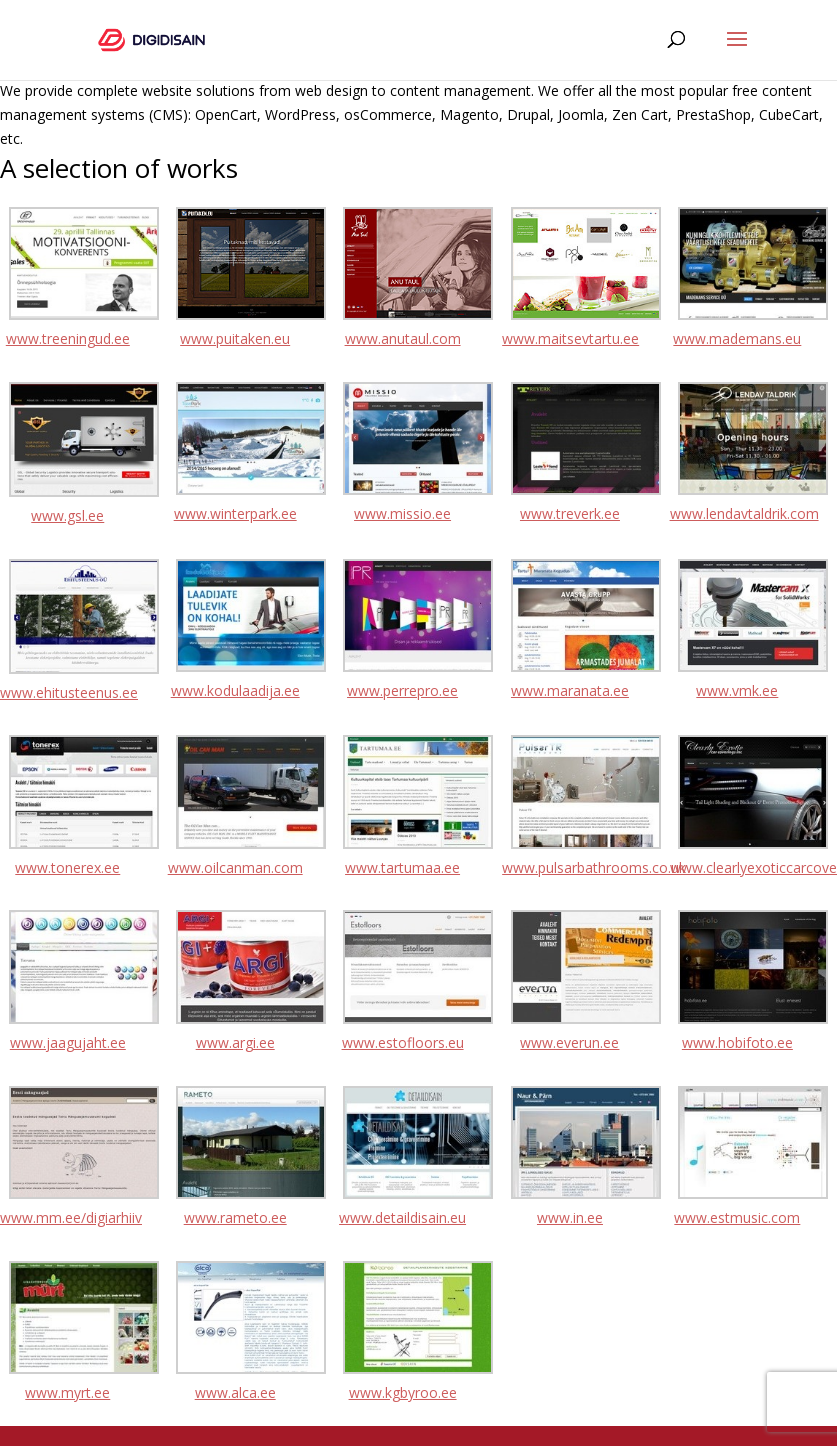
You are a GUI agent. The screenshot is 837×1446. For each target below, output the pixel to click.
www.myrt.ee (67, 1392)
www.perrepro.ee (402, 690)
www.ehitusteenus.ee (68, 692)
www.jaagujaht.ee (68, 1042)
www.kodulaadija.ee (235, 690)
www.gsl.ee (67, 515)
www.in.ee (570, 1217)
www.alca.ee (235, 1392)
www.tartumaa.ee (402, 867)
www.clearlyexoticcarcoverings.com (738, 867)
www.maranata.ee (570, 690)
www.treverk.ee (570, 513)
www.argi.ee (235, 1042)
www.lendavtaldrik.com (738, 513)
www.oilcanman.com (235, 867)
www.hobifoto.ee (737, 1042)
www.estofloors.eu (403, 1042)
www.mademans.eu (737, 338)
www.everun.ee (569, 1042)
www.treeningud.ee (68, 338)
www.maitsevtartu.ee (570, 338)
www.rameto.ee (235, 1217)
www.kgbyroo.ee (403, 1392)
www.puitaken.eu (235, 338)
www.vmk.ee (737, 690)
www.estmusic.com (737, 1217)
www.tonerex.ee (67, 867)
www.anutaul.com (403, 338)
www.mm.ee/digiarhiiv (68, 1217)
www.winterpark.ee (235, 513)
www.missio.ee (402, 513)
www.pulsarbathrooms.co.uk (570, 867)
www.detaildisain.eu (402, 1217)
